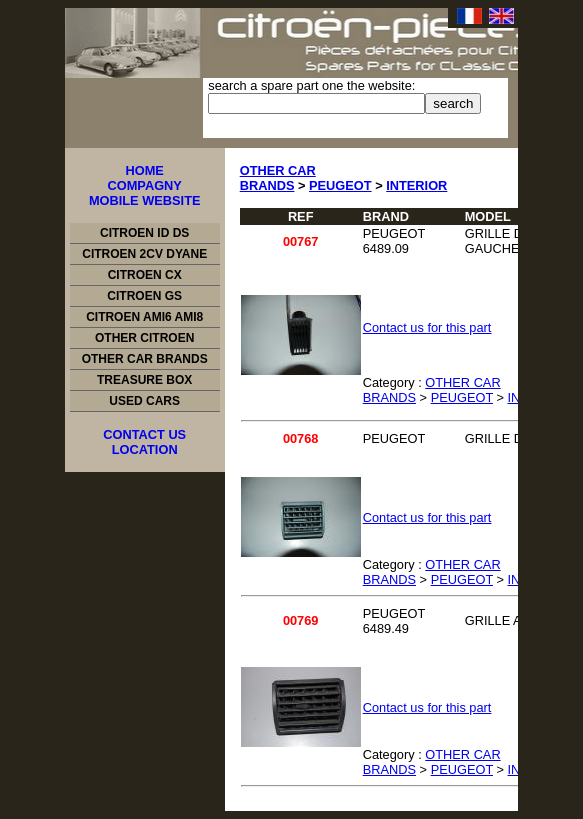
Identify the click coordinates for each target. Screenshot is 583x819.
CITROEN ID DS (144, 233)
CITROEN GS (144, 296)
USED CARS (144, 401)
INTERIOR (416, 185)
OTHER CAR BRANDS (145, 359)
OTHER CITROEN (144, 338)
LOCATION (145, 449)
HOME (144, 170)
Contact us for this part (427, 327)
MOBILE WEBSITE (145, 200)
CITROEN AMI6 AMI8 (144, 317)
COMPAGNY (144, 185)
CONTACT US (144, 434)
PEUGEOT (340, 185)
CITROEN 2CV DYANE (144, 254)
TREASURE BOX (144, 380)
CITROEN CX (145, 275)
